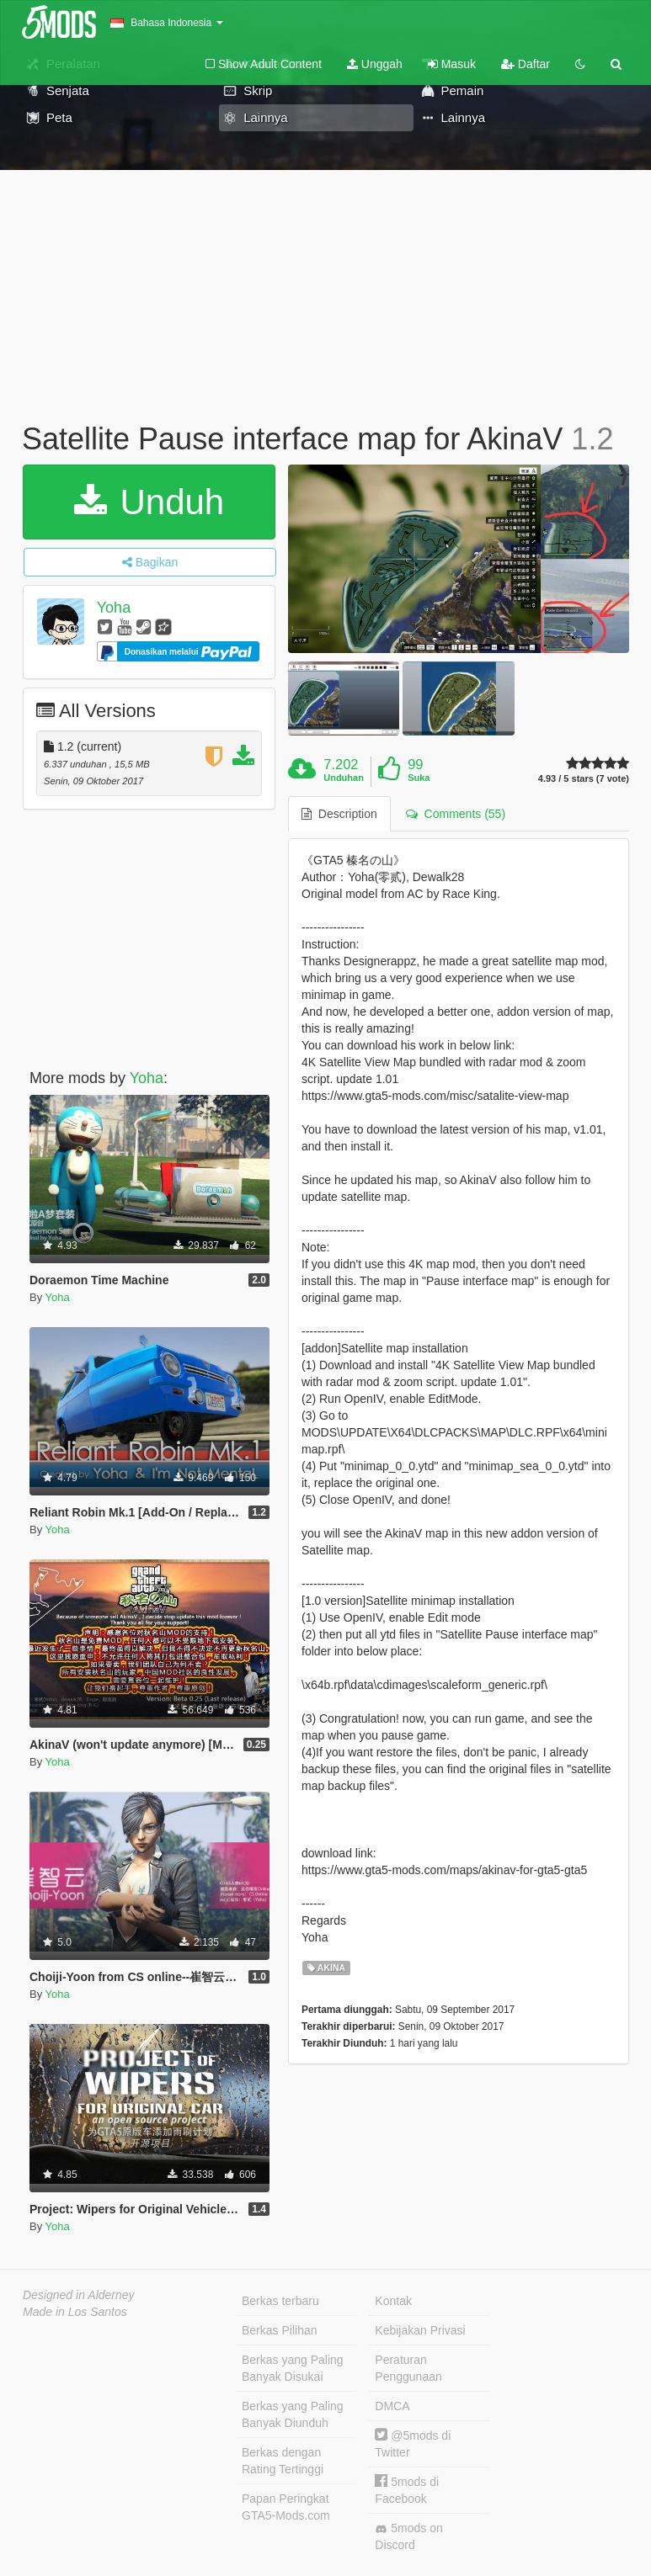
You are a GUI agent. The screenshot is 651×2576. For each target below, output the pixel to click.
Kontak (393, 2301)
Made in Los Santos (75, 2311)
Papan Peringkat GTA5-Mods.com (286, 2507)
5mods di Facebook (407, 2489)
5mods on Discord (408, 2536)
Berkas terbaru (280, 2301)
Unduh (149, 502)
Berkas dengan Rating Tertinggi (282, 2461)
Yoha (114, 607)
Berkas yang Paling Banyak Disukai (293, 2368)
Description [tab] (339, 814)
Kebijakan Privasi (420, 2330)
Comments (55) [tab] (455, 814)
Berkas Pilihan (279, 2330)
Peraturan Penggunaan (408, 2368)
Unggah (375, 64)
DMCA (392, 2406)
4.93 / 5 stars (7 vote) (583, 778)
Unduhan (343, 778)
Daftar (525, 64)
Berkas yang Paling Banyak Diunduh (293, 2414)
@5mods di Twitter (413, 2443)
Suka (419, 778)
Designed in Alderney (79, 2295)
